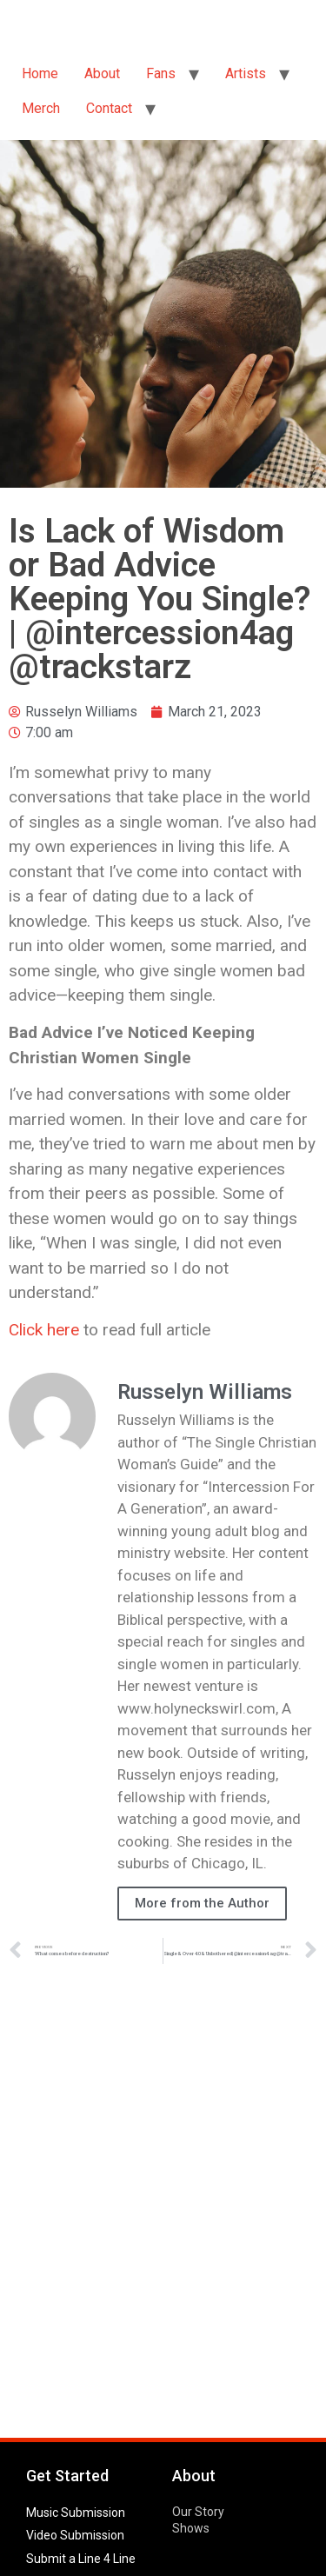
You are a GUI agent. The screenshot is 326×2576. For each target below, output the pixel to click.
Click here (44, 1330)
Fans (161, 73)
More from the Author (202, 1903)
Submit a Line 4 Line (81, 2559)
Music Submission (75, 2512)
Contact (109, 108)
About (102, 73)
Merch (41, 108)
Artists (245, 73)
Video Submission (75, 2535)
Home (40, 73)
